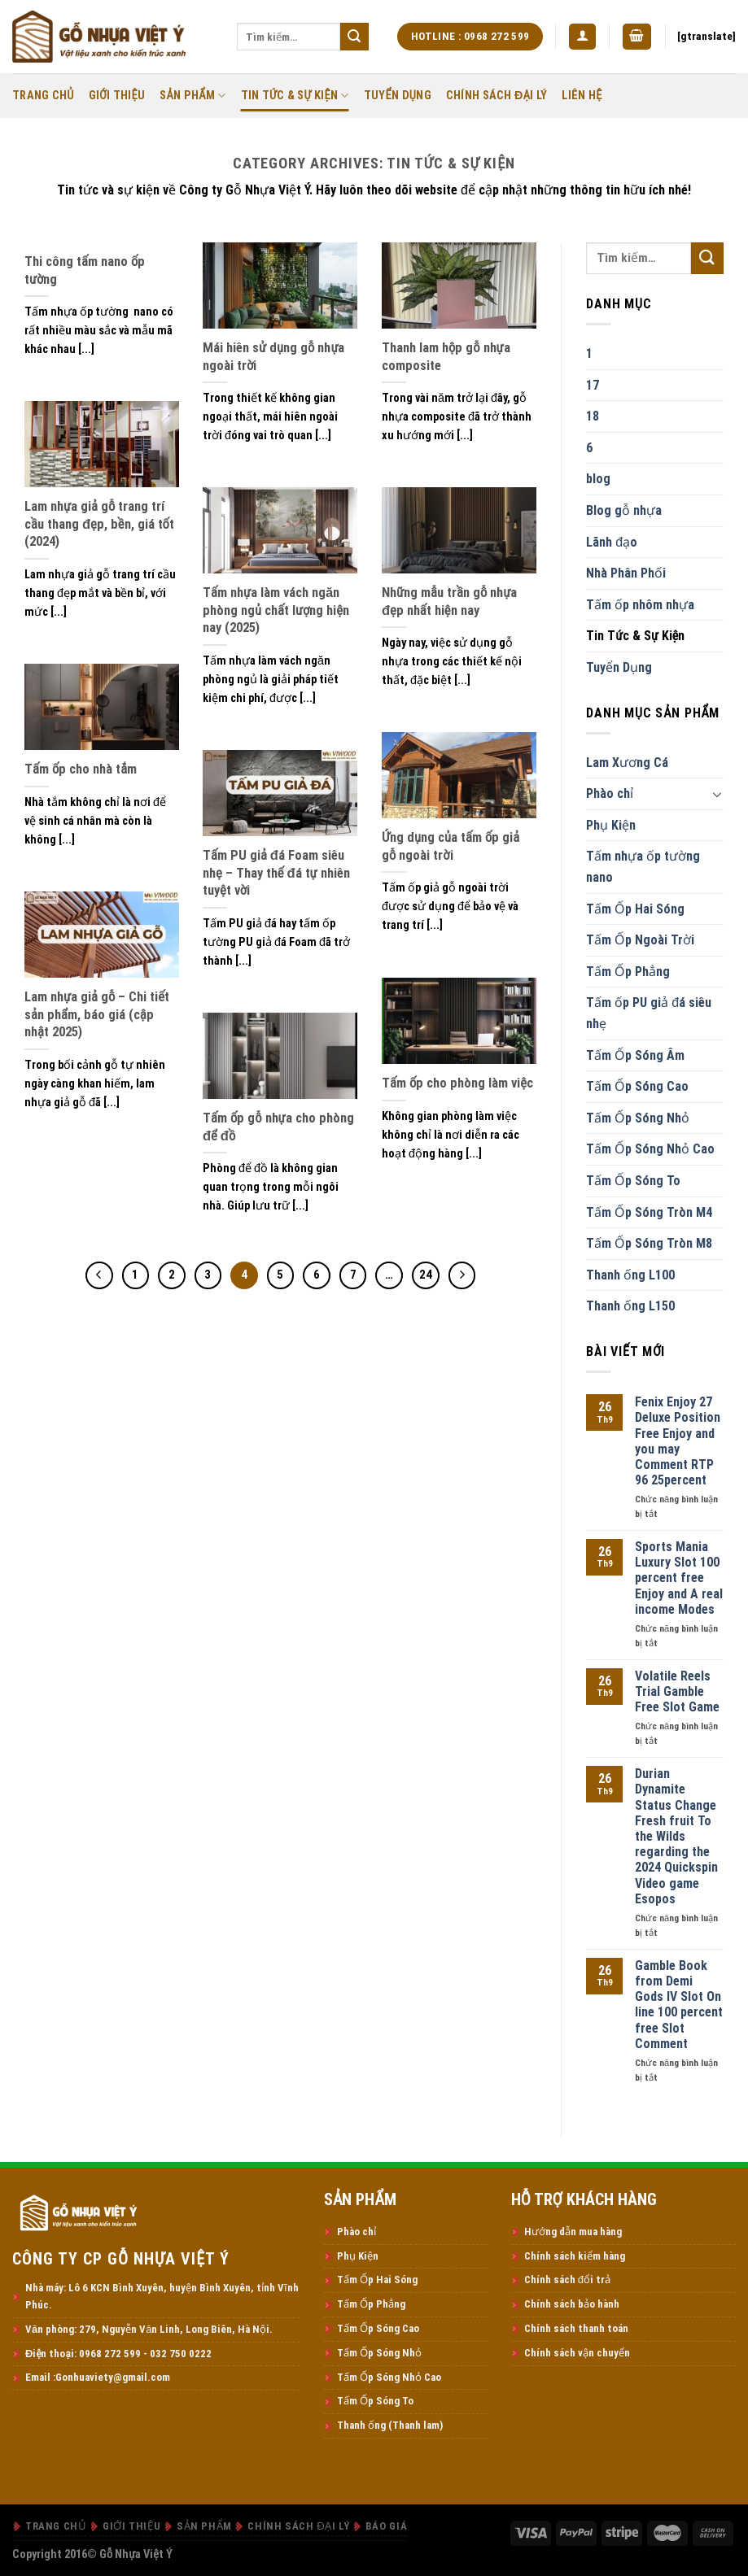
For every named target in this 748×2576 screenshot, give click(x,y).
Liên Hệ (581, 95)
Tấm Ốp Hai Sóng (635, 909)
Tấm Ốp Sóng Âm (635, 1055)
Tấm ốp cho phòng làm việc (457, 1083)
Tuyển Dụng (397, 95)
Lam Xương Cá (627, 762)
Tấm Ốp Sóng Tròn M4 (649, 1212)
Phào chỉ (609, 793)
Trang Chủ (43, 95)
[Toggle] (717, 794)
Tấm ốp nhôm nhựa (640, 604)
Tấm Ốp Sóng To (633, 1180)
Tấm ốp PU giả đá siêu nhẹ (648, 1013)
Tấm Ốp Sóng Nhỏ (637, 1118)
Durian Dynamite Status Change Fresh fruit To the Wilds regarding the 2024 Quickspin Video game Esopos (676, 1836)
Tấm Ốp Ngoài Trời (640, 940)
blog (598, 478)
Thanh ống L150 (630, 1306)
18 (592, 416)
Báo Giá (386, 2526)
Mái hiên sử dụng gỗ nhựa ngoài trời (274, 356)
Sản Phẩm (192, 95)
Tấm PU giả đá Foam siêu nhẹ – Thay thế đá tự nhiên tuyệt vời (276, 873)
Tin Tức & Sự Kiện (295, 95)
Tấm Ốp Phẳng (628, 971)
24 (425, 1274)
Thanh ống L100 (630, 1275)
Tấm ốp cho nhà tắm (80, 769)
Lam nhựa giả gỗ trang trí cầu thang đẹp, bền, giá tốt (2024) (99, 524)
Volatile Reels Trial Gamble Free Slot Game (677, 1691)
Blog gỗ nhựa (624, 510)
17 (592, 385)
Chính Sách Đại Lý (497, 95)
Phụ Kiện (611, 825)
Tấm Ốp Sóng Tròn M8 (649, 1243)
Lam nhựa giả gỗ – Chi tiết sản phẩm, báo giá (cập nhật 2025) (96, 1014)
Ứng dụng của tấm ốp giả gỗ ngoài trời (450, 846)
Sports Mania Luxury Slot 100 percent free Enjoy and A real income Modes (679, 1578)
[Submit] (354, 36)
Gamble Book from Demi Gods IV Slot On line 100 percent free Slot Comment (679, 2004)
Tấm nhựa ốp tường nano (643, 866)
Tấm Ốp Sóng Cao (637, 1086)
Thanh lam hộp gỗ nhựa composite (446, 356)
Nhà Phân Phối (626, 573)
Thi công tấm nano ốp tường (84, 270)
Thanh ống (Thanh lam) (390, 2425)
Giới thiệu (117, 95)
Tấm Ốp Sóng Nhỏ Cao (650, 1149)
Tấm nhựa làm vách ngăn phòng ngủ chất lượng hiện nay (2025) (276, 610)
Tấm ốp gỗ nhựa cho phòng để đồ (278, 1127)
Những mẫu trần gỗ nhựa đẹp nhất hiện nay (449, 601)
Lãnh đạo (611, 542)
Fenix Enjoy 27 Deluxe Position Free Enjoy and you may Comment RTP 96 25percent (677, 1441)
